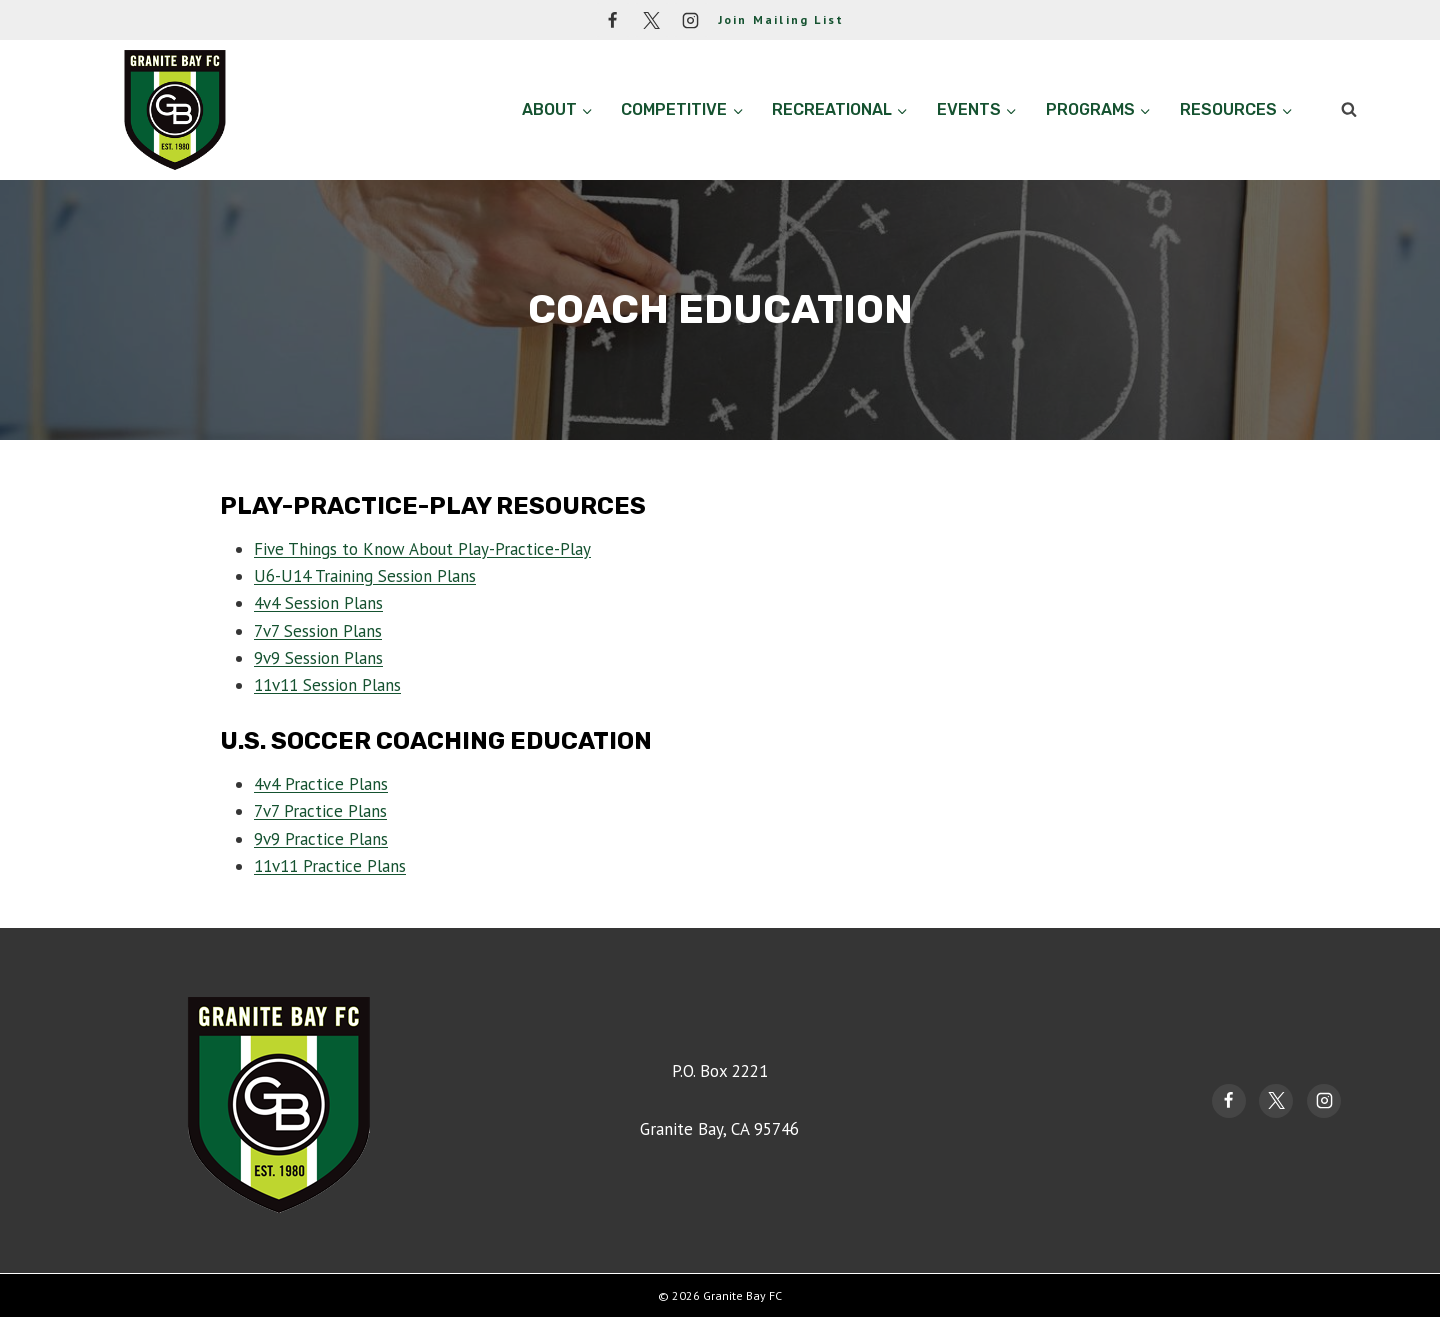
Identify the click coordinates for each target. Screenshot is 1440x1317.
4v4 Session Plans (318, 603)
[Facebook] (613, 20)
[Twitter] (652, 20)
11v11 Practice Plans (330, 866)
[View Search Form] (1349, 110)
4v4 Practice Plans (321, 784)
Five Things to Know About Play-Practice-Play (422, 549)
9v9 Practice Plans (321, 839)
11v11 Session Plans (327, 685)
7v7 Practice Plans (320, 811)
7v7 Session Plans (318, 631)
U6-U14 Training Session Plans (365, 576)
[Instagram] (691, 20)
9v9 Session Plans (318, 658)
